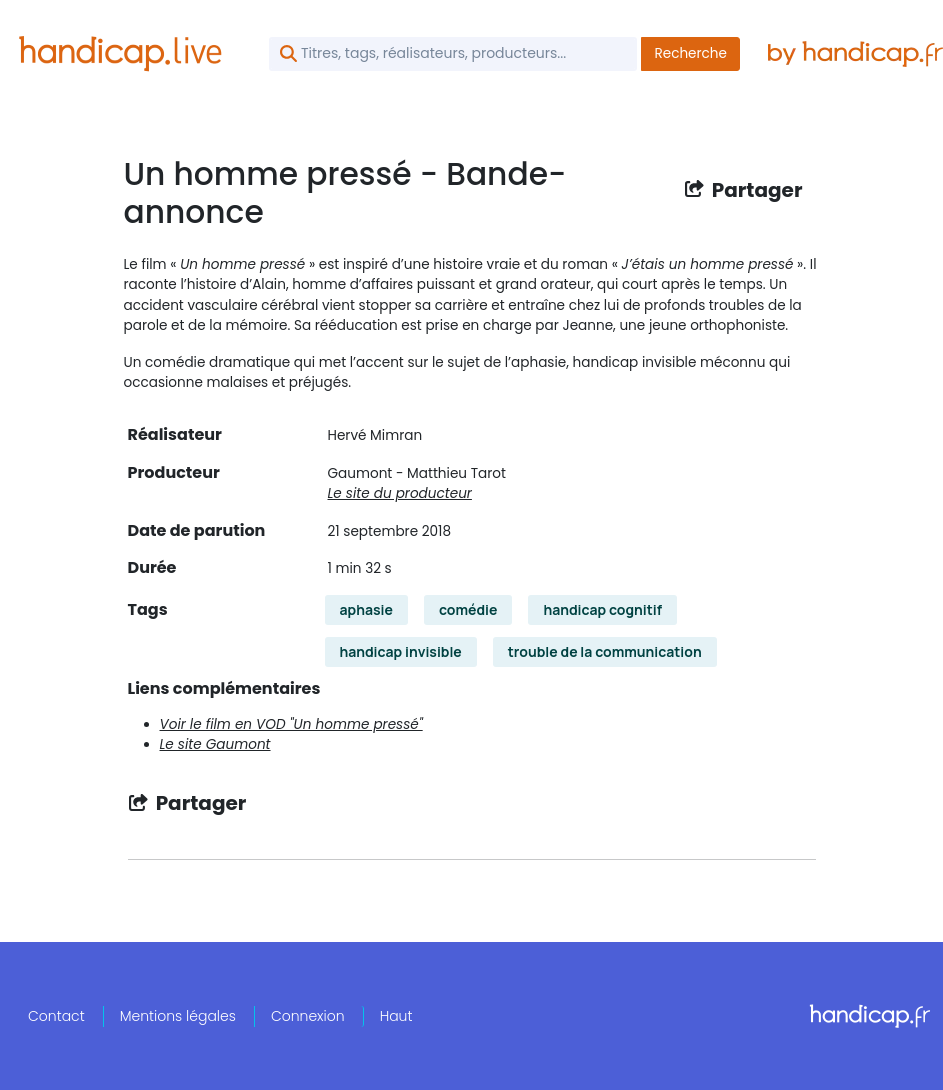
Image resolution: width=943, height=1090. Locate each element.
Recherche (690, 53)
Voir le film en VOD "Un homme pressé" (291, 724)
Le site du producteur (400, 493)
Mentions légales (178, 1016)
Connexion (308, 1016)
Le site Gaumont (215, 744)
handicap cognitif (602, 609)
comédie (468, 609)
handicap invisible (401, 651)
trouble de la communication (605, 651)
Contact (56, 1016)
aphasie (366, 609)
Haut (396, 1016)
